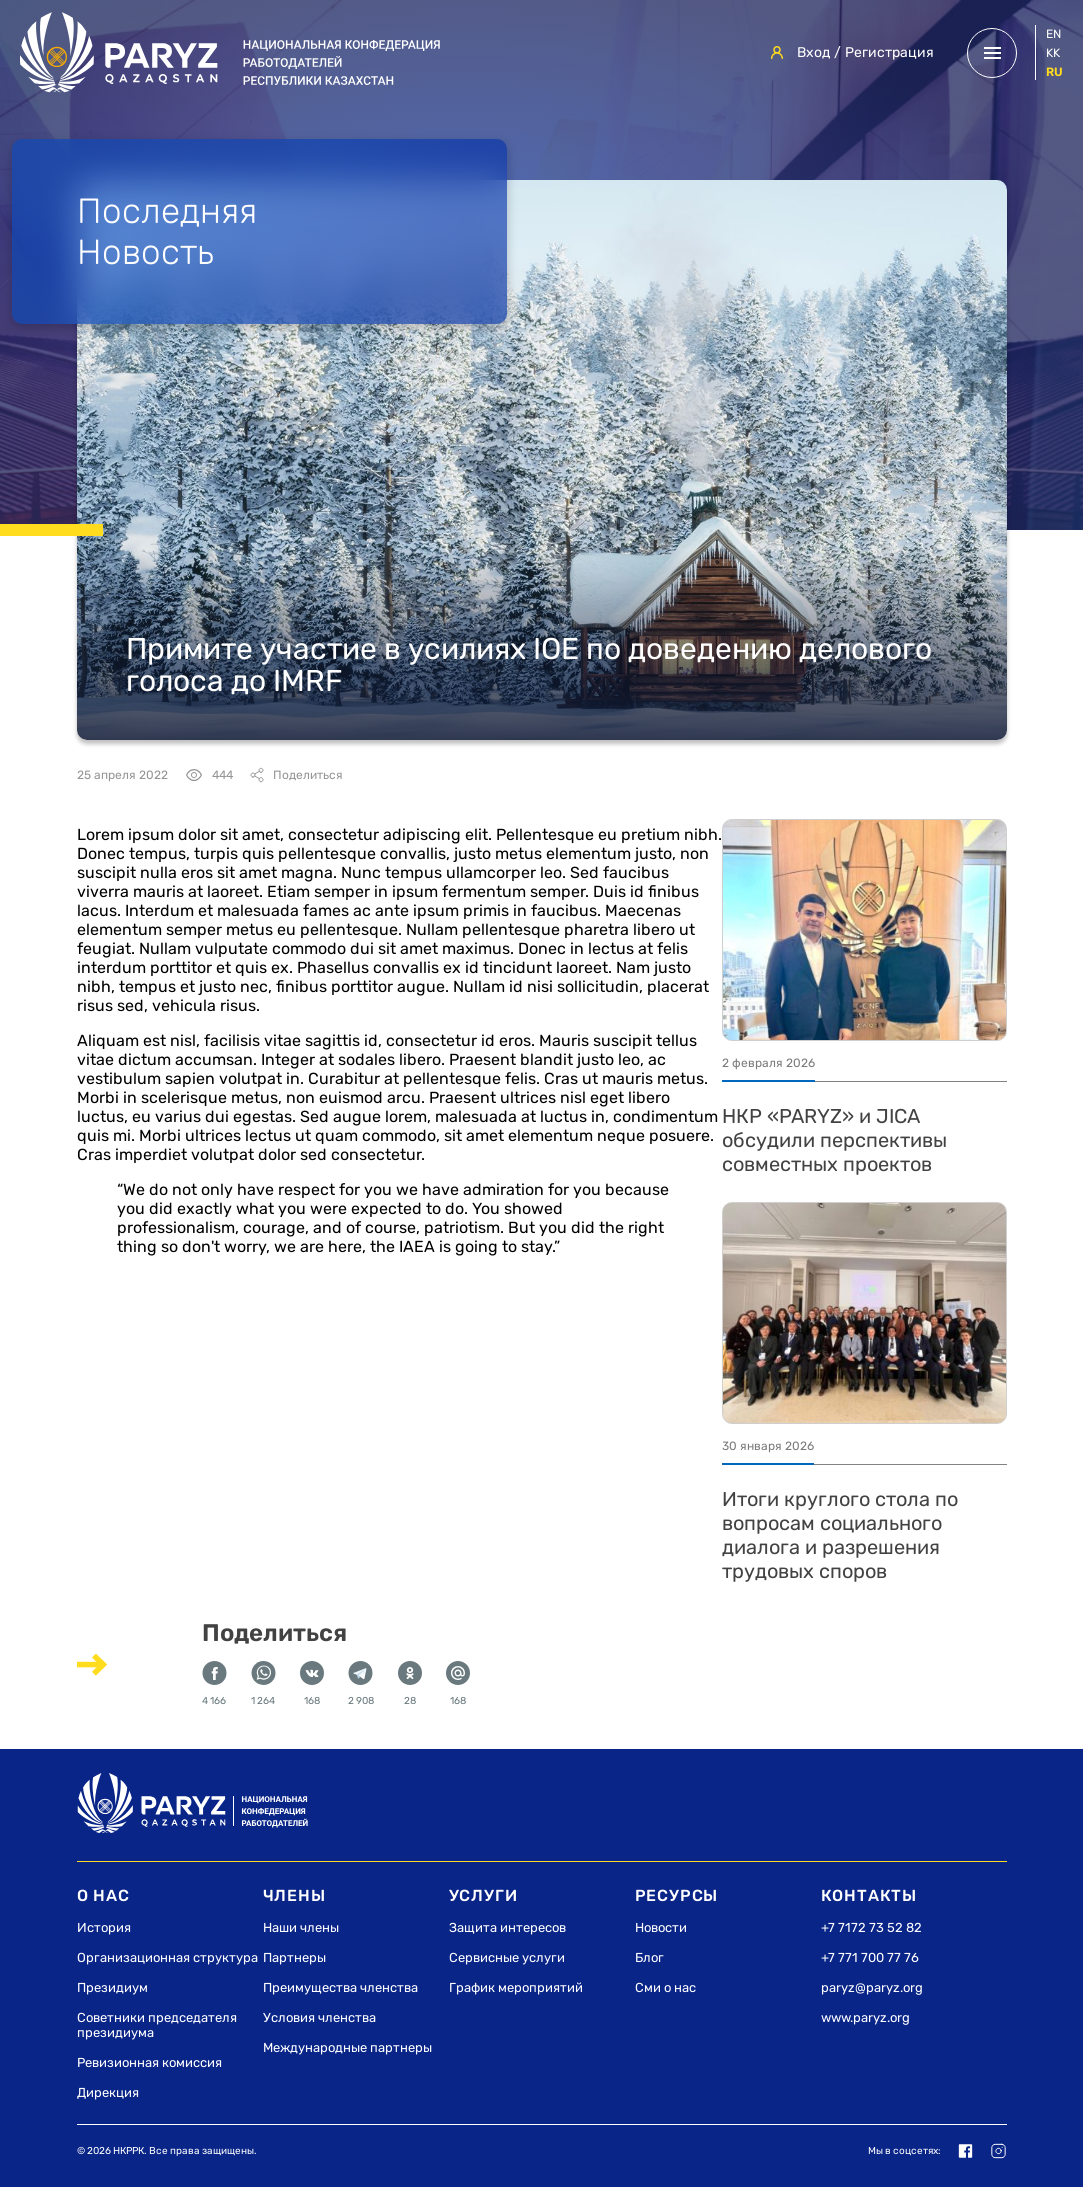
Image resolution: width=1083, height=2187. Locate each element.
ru (1054, 72)
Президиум (112, 1987)
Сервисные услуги (507, 1957)
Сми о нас (665, 1987)
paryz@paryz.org (872, 1987)
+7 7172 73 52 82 (871, 1927)
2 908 (361, 1684)
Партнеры (294, 1957)
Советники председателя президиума (157, 2025)
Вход (813, 52)
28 (410, 1684)
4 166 (214, 1684)
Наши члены (301, 1927)
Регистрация (889, 52)
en (1053, 34)
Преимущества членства (340, 1987)
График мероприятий (516, 1987)
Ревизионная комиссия (149, 2062)
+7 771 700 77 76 (870, 1957)
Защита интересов (507, 1927)
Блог (649, 1957)
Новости (661, 1927)
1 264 (263, 1684)
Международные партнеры (347, 2047)
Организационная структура (167, 1957)
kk (1053, 53)
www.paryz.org (865, 2017)
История (104, 1927)
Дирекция (108, 2092)
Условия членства (319, 2017)
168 (312, 1684)
